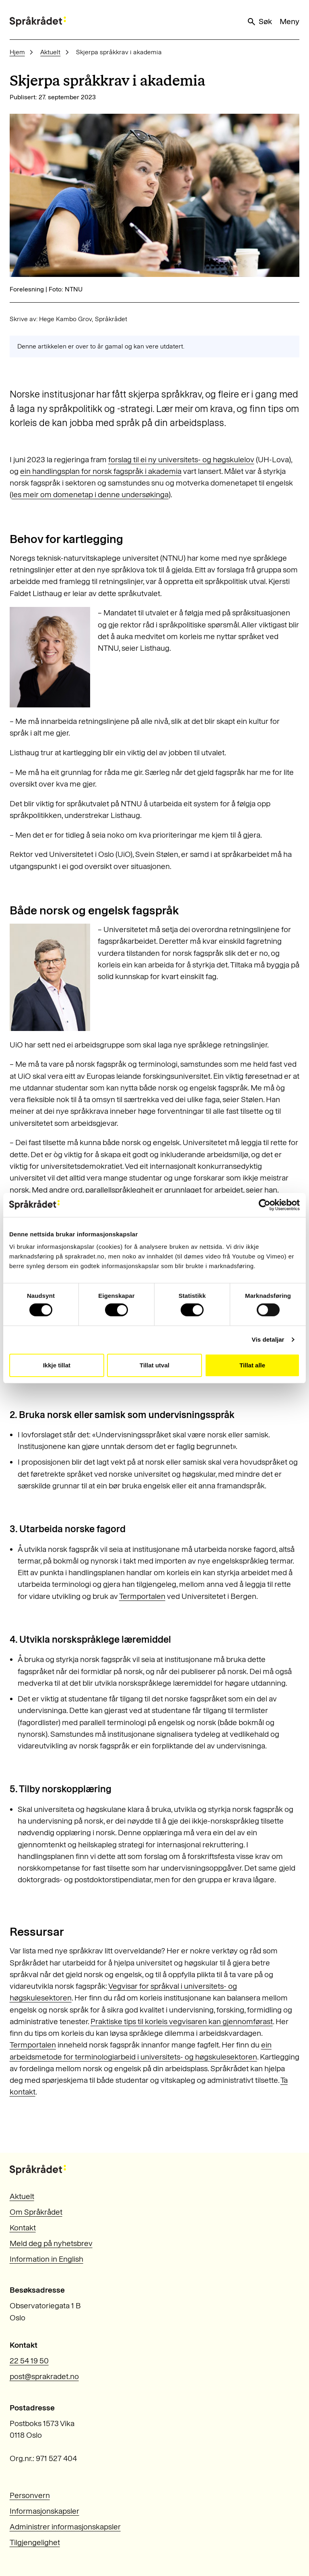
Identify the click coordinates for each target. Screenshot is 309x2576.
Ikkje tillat (56, 1365)
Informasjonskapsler (44, 2511)
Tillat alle (252, 1365)
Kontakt (23, 2227)
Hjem (17, 52)
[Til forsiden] (38, 21)
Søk (259, 22)
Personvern (30, 2495)
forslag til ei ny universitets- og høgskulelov (181, 459)
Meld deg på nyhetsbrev (51, 2243)
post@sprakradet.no (44, 2376)
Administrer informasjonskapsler (65, 2526)
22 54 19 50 (29, 2360)
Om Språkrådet (36, 2212)
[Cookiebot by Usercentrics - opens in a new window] (264, 1205)
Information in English (46, 2259)
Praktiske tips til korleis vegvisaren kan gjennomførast (182, 2021)
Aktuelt (50, 52)
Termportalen (142, 1596)
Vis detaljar (268, 1339)
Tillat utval (154, 1365)
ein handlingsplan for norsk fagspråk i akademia (100, 471)
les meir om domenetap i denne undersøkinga (90, 494)
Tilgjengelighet (35, 2542)
